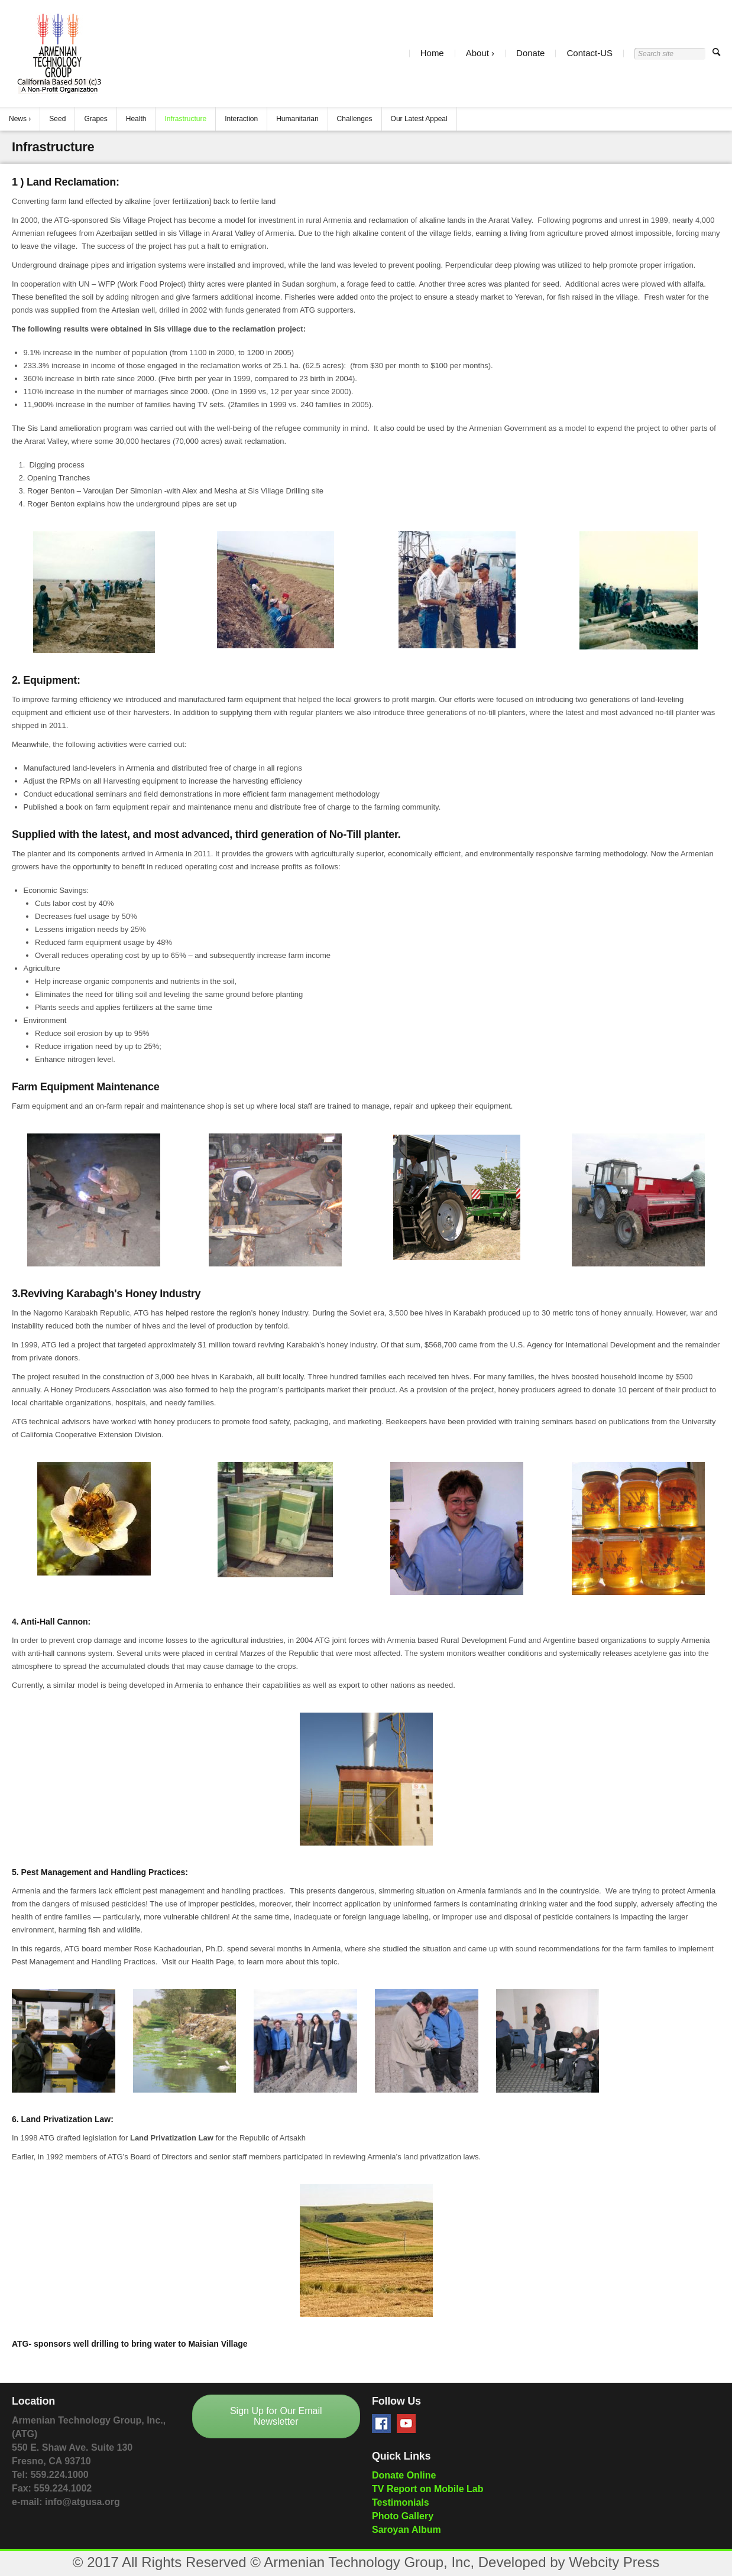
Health (136, 119)
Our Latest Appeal (419, 119)
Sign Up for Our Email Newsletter (276, 2416)
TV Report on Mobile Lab (427, 2489)
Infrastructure (185, 119)
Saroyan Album (406, 2530)
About (477, 53)
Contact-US (589, 53)
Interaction (241, 119)
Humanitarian (297, 119)
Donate (530, 53)
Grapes (95, 119)
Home (432, 53)
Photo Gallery (402, 2516)
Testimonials (400, 2502)
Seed (57, 119)
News (18, 119)
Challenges (355, 119)
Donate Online (404, 2475)
